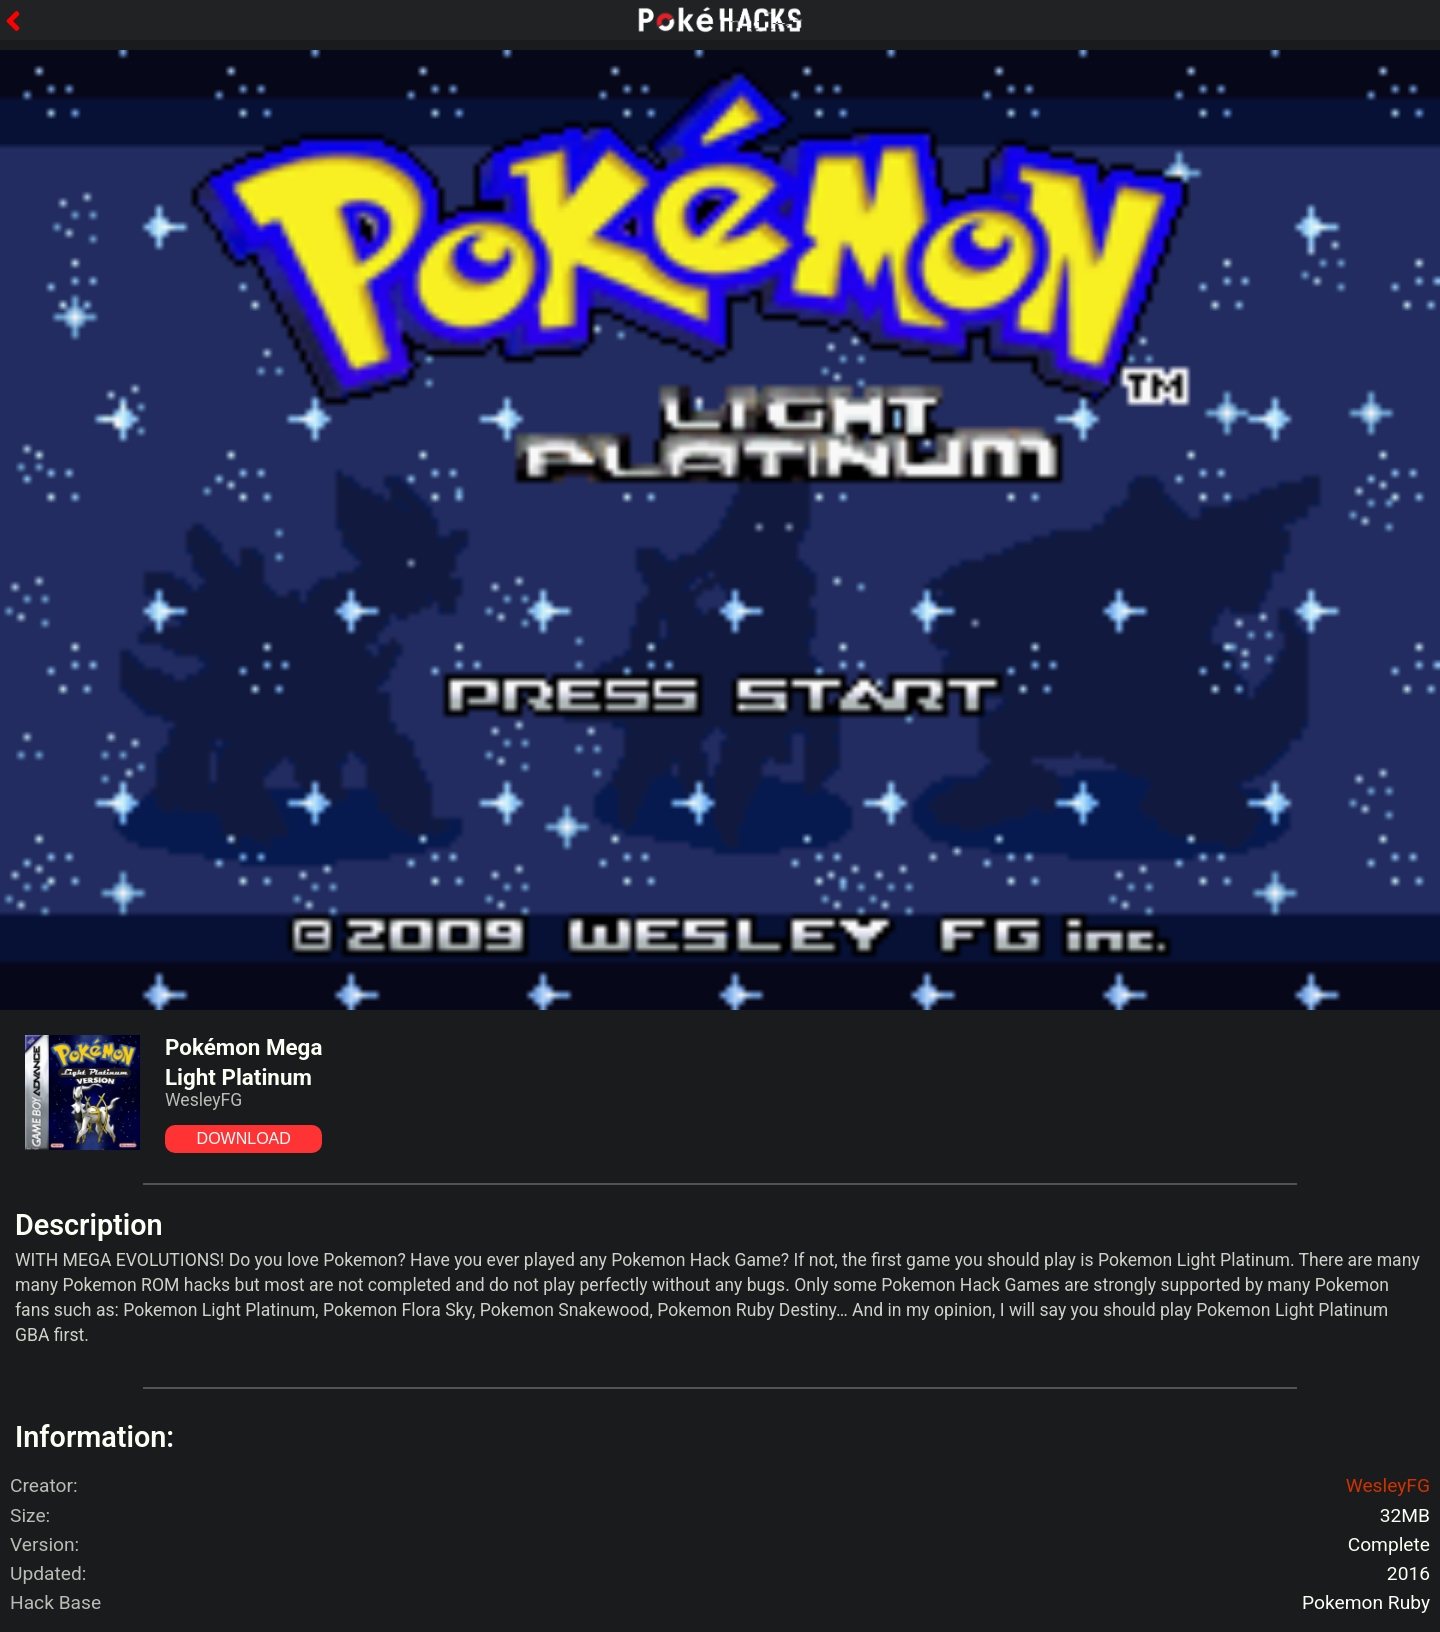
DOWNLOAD (244, 1138)
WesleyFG (1388, 1485)
